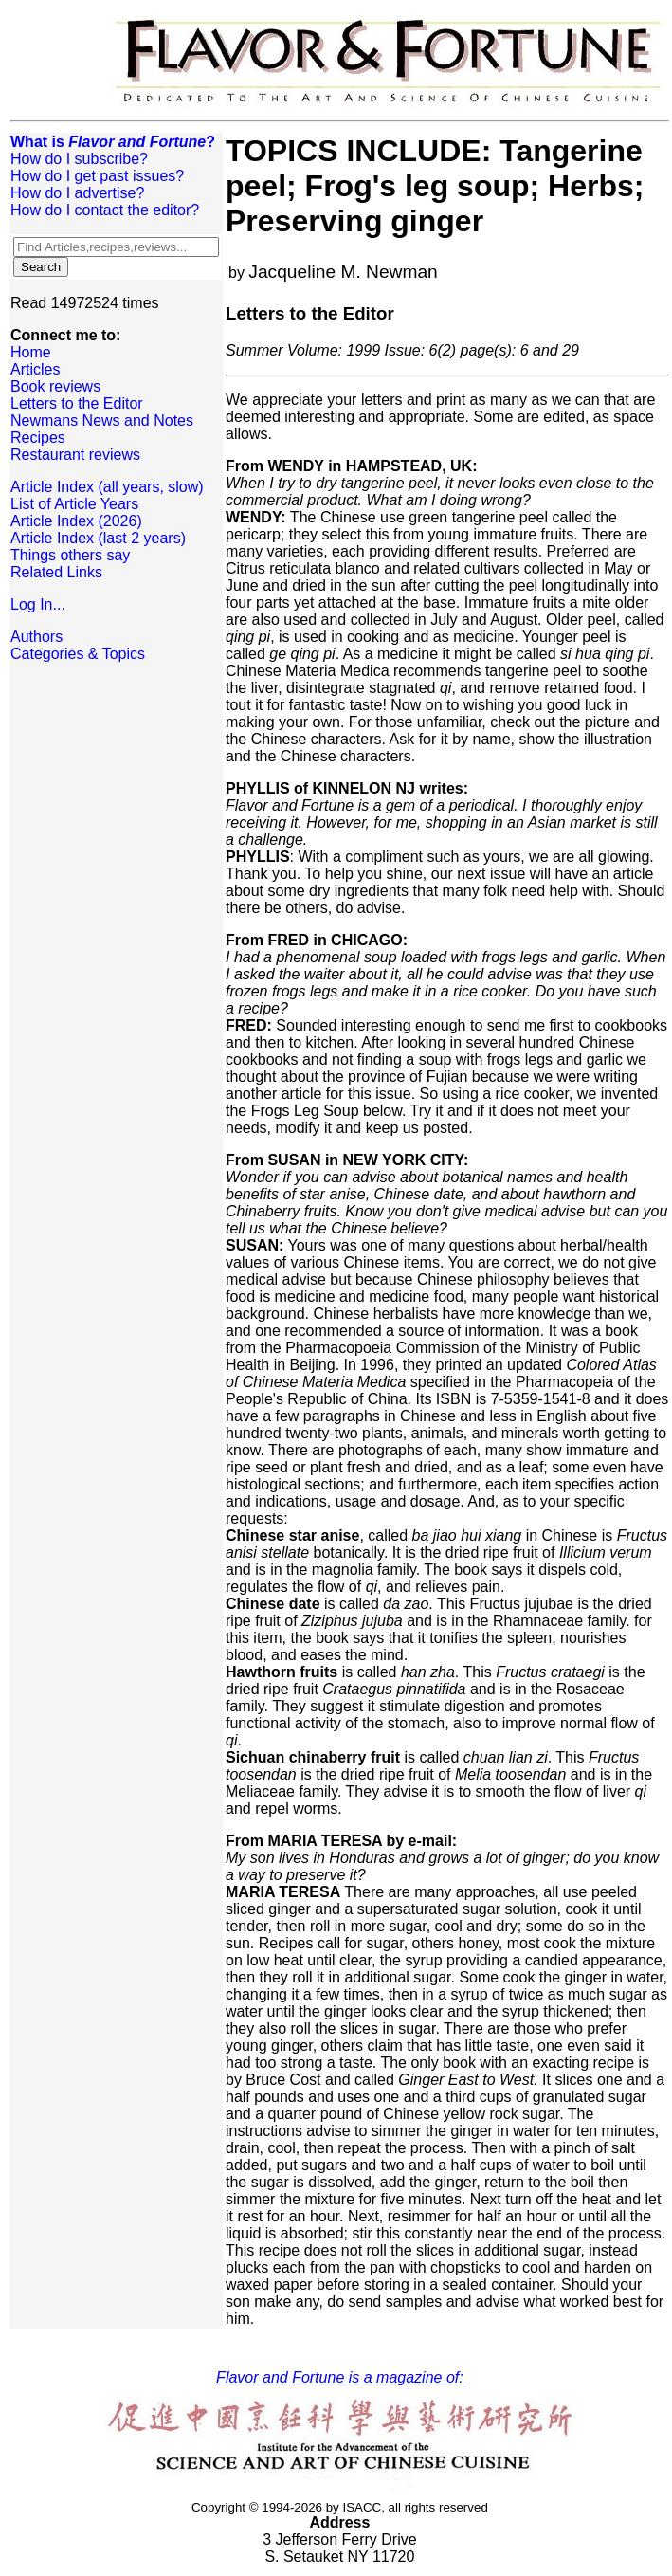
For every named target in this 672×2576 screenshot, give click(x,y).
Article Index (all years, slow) (107, 487)
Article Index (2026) (76, 521)
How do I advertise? (77, 193)
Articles (35, 369)
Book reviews (55, 386)
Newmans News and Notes (101, 420)
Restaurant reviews (75, 455)
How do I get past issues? (97, 176)
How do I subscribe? (79, 159)
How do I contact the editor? (104, 210)
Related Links (56, 572)
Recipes (37, 437)
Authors (36, 637)
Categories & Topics (77, 654)
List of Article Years (74, 504)
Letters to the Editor (76, 403)
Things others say (70, 555)
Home (30, 352)
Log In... (37, 604)
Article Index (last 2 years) (98, 538)
